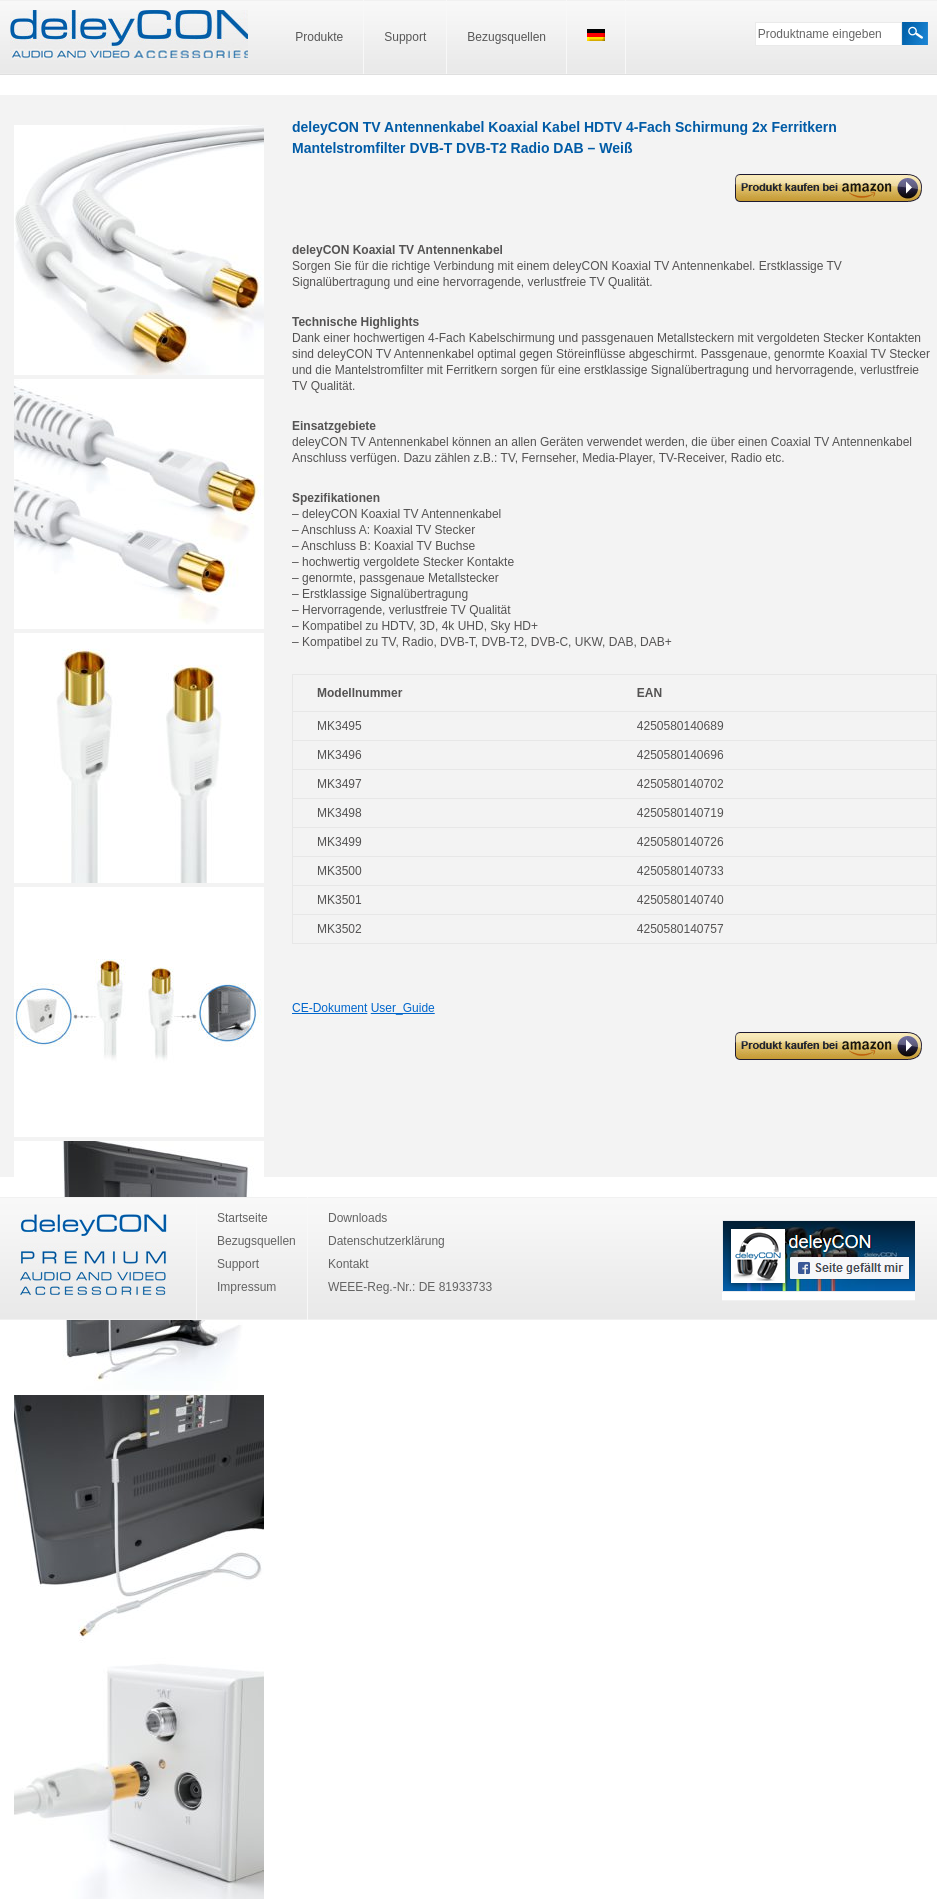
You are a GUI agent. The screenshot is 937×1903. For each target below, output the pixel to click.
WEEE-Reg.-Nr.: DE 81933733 (410, 1287)
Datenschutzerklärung (386, 1241)
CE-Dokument (329, 1008)
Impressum (246, 1287)
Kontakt (348, 1264)
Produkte (319, 37)
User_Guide (403, 1008)
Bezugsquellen (506, 37)
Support (405, 37)
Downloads (357, 1218)
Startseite (242, 1218)
